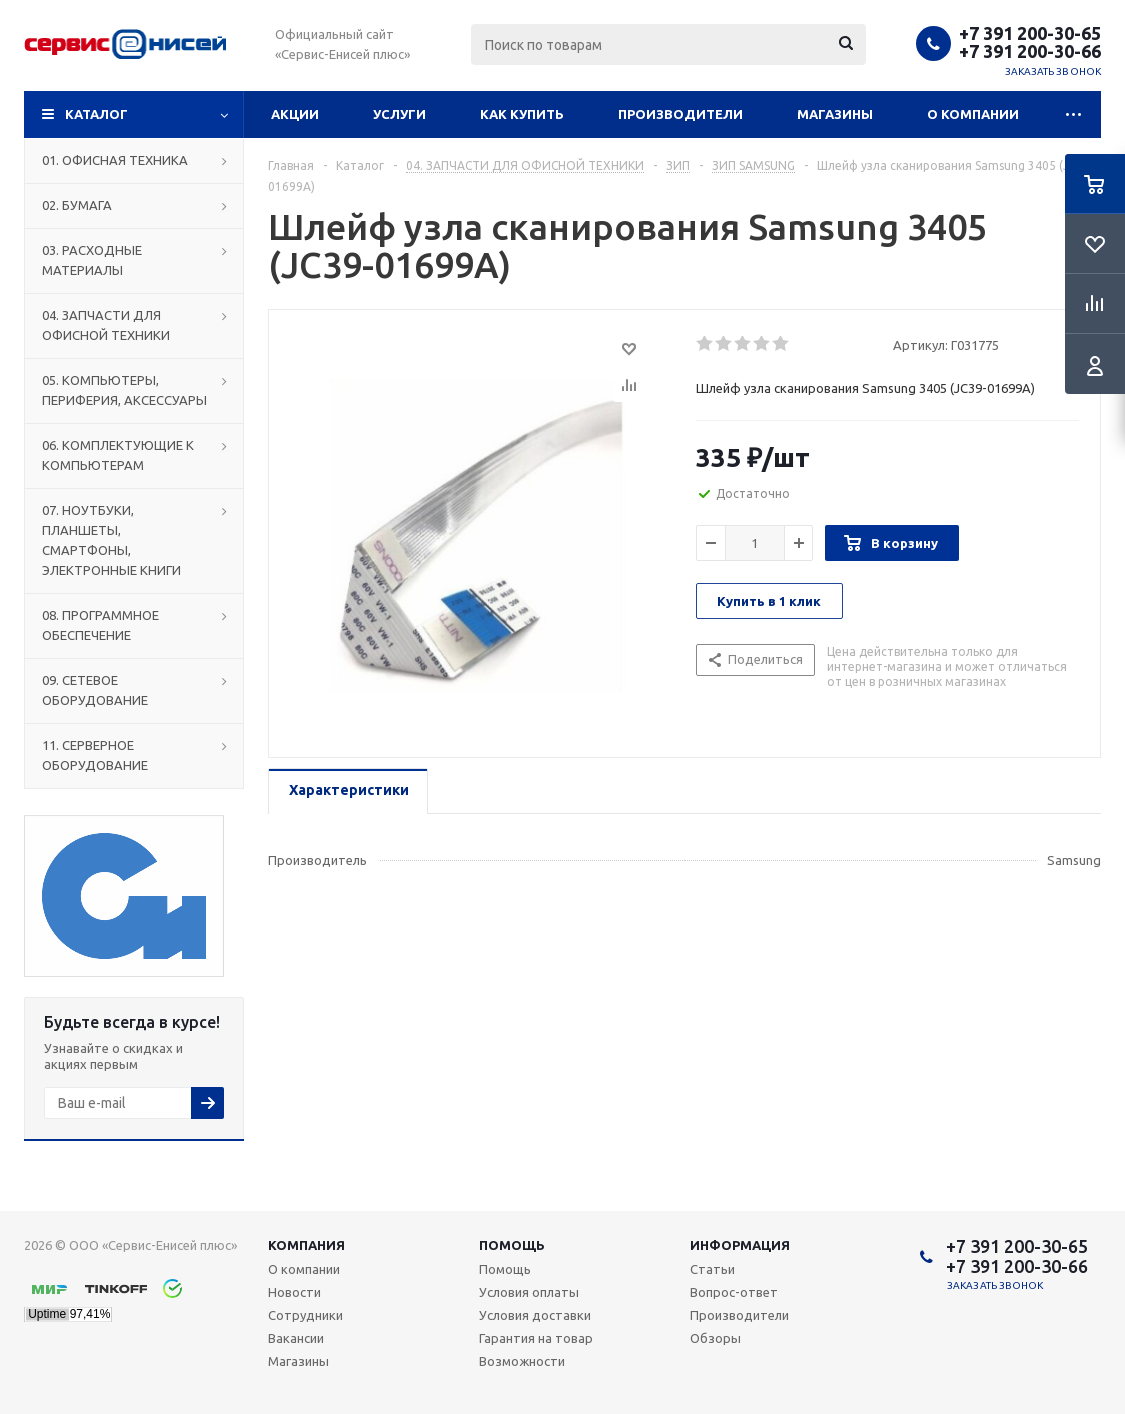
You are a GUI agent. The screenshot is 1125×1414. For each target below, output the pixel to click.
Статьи (712, 1269)
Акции (295, 114)
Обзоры (715, 1338)
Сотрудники (305, 1315)
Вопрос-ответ (734, 1292)
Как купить (522, 114)
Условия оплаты (529, 1292)
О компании (973, 114)
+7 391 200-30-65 (1030, 33)
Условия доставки (535, 1315)
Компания (306, 1245)
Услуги (399, 114)
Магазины (835, 114)
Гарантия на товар (536, 1338)
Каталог (96, 114)
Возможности (522, 1361)
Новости (294, 1292)
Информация (740, 1245)
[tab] (348, 791)
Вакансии (296, 1338)
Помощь (512, 1245)
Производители (680, 114)
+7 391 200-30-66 (1030, 51)
